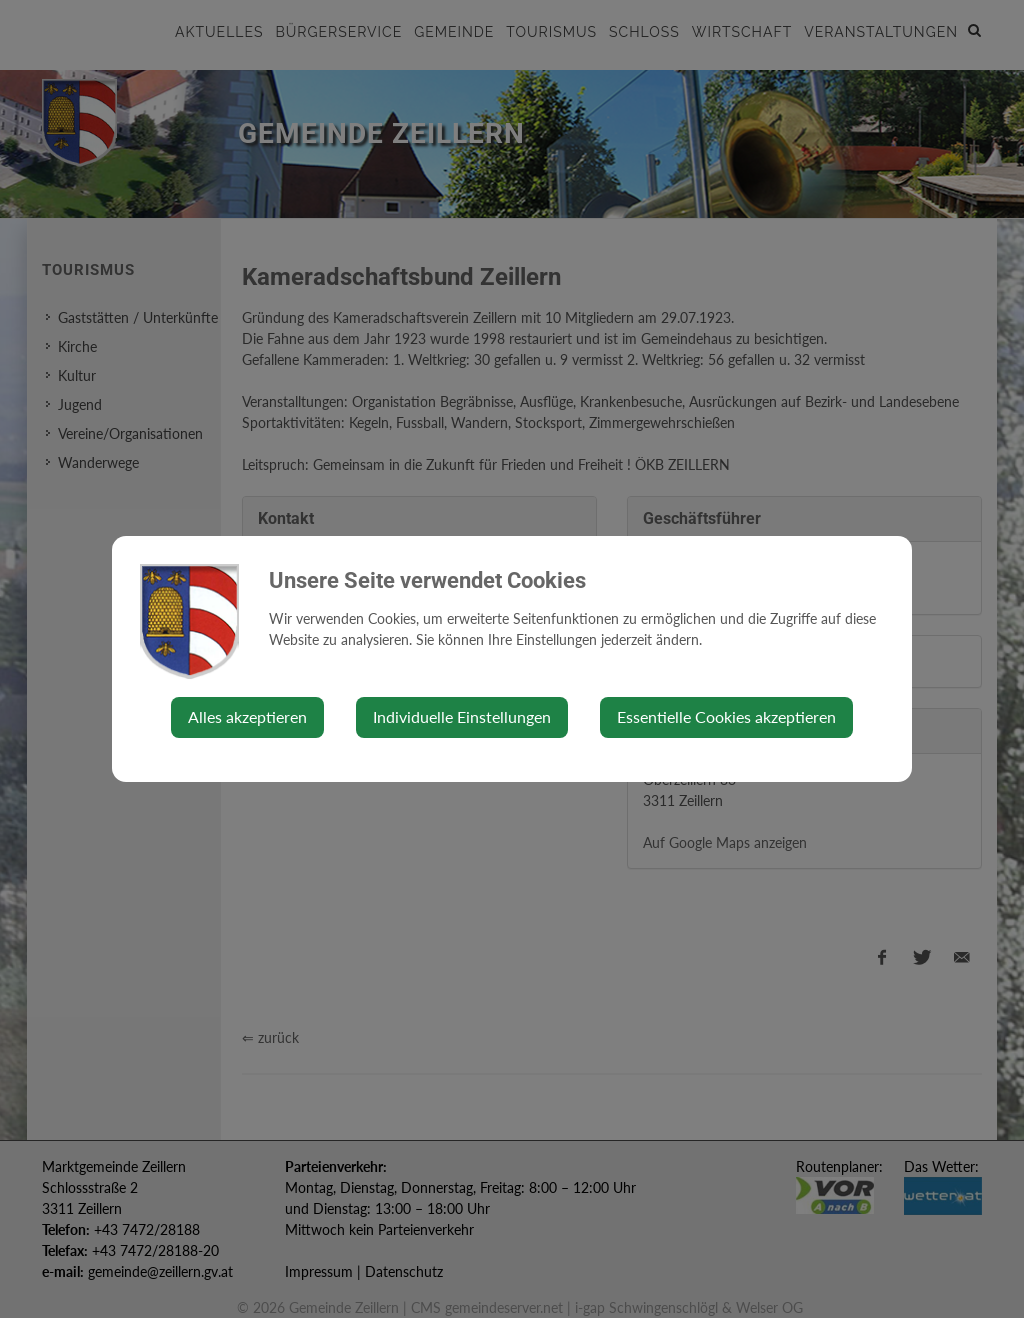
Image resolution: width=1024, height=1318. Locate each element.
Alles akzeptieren (247, 716)
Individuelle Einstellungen (462, 716)
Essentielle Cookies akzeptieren (726, 716)
